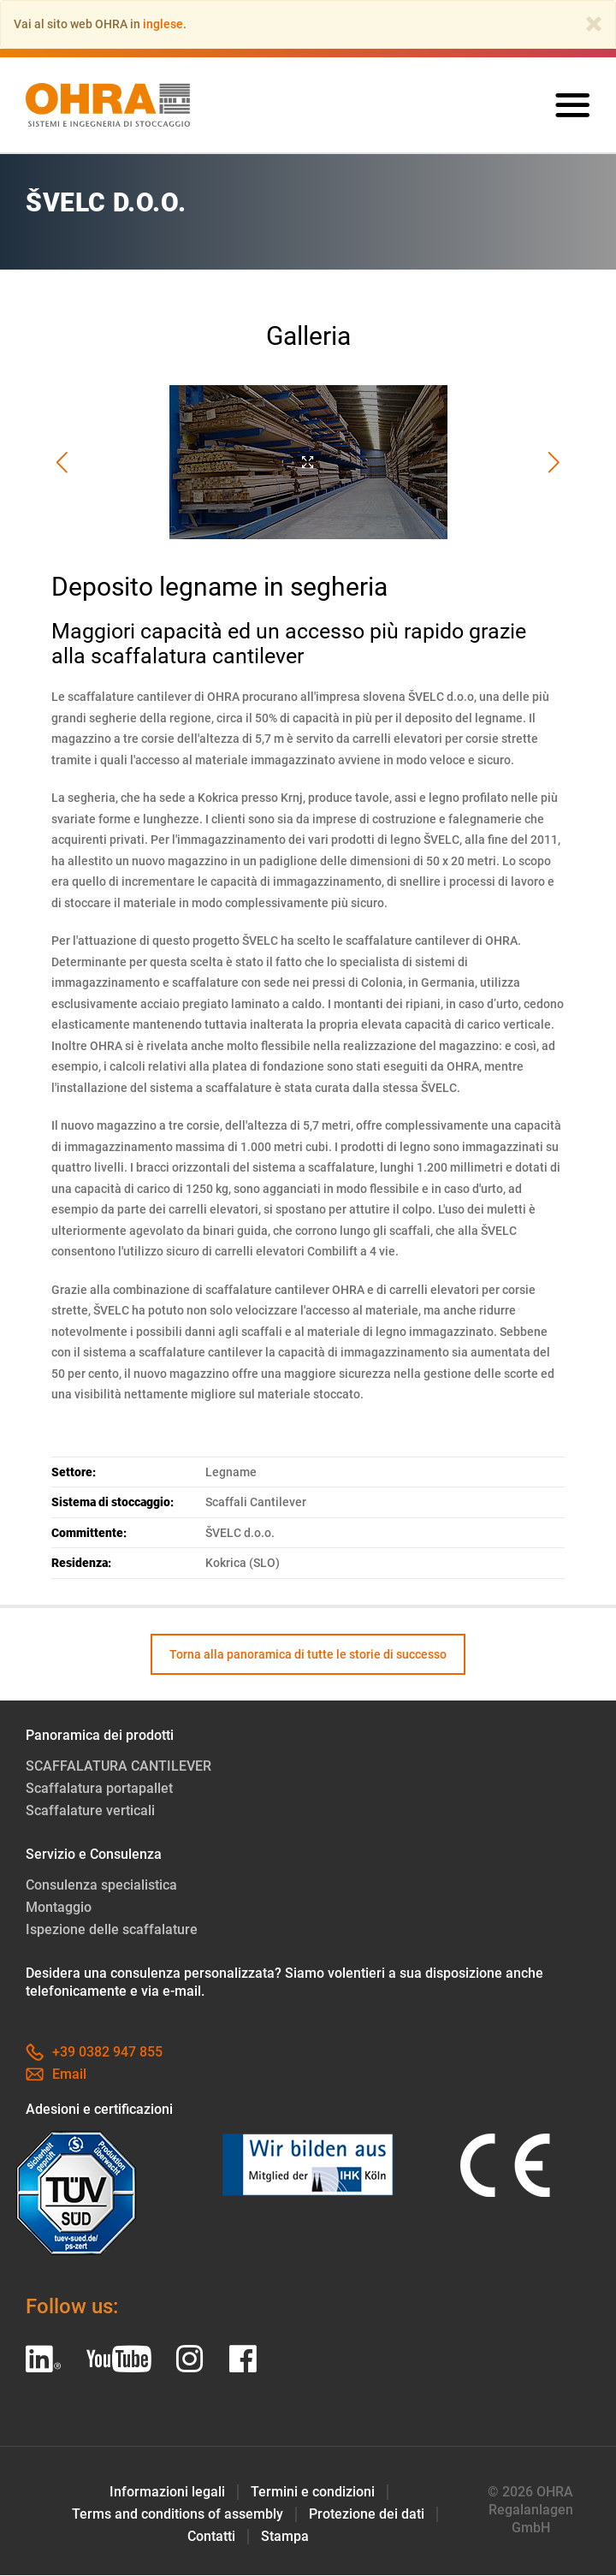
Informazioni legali (167, 2492)
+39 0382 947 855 (94, 2053)
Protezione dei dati (366, 2515)
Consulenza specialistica (101, 1886)
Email (56, 2075)
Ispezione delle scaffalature (112, 1930)
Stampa (285, 2537)
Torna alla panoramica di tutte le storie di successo (308, 1654)
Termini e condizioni (313, 2492)
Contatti (211, 2537)
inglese (163, 24)
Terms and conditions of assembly (177, 2515)
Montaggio (59, 1908)
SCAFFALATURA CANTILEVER (118, 1767)
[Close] (593, 24)
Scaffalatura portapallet (99, 1789)
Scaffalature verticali (90, 1811)
